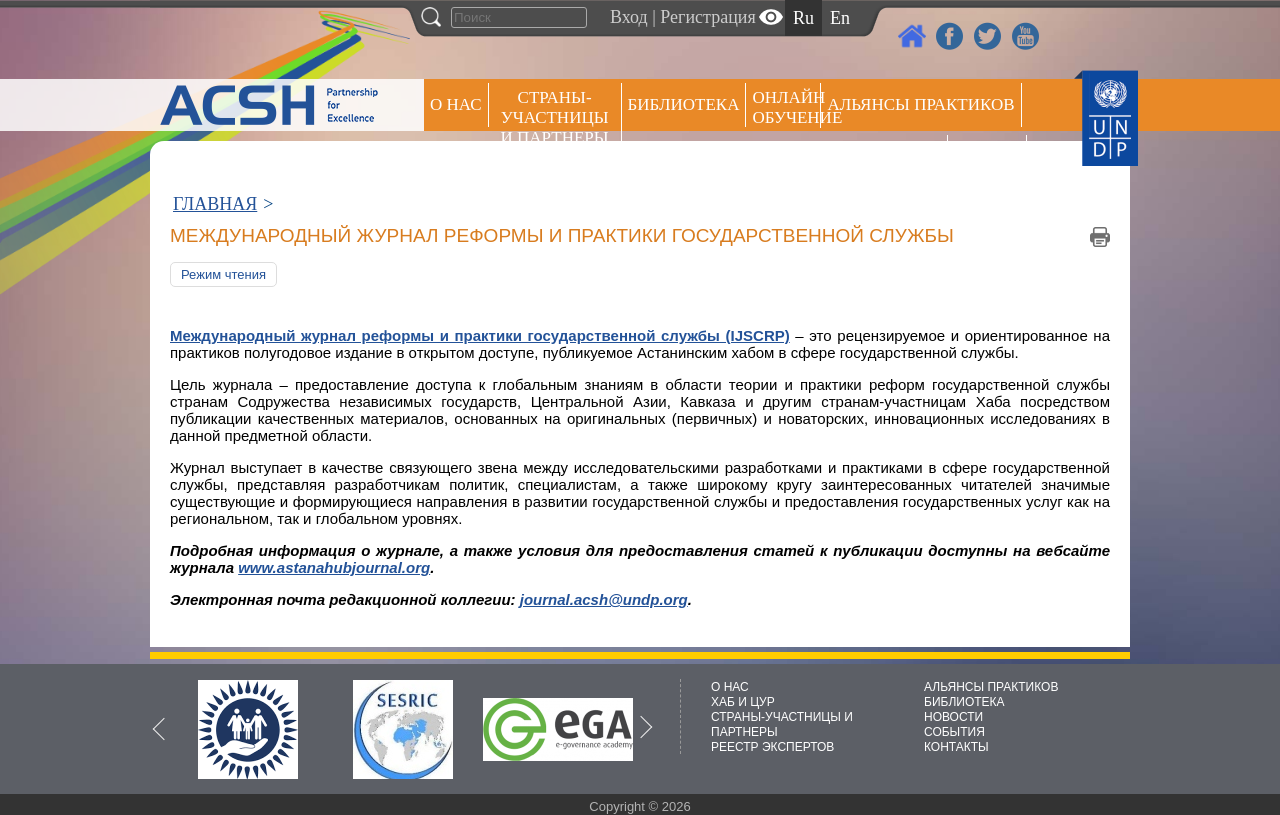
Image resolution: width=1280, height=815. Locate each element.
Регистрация (707, 17)
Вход (629, 17)
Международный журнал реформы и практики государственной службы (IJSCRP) (480, 335)
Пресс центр (884, 156)
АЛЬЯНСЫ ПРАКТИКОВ (991, 687)
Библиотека (684, 104)
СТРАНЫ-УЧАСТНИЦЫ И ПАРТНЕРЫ (555, 117)
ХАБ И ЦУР (743, 702)
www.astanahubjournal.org (334, 567)
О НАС (456, 104)
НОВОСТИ (953, 717)
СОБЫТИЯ (954, 732)
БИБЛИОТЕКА (964, 702)
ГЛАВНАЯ (215, 204)
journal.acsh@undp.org (604, 599)
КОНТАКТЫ (956, 747)
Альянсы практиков (920, 104)
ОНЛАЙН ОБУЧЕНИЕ (786, 107)
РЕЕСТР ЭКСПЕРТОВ (990, 159)
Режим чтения (223, 274)
